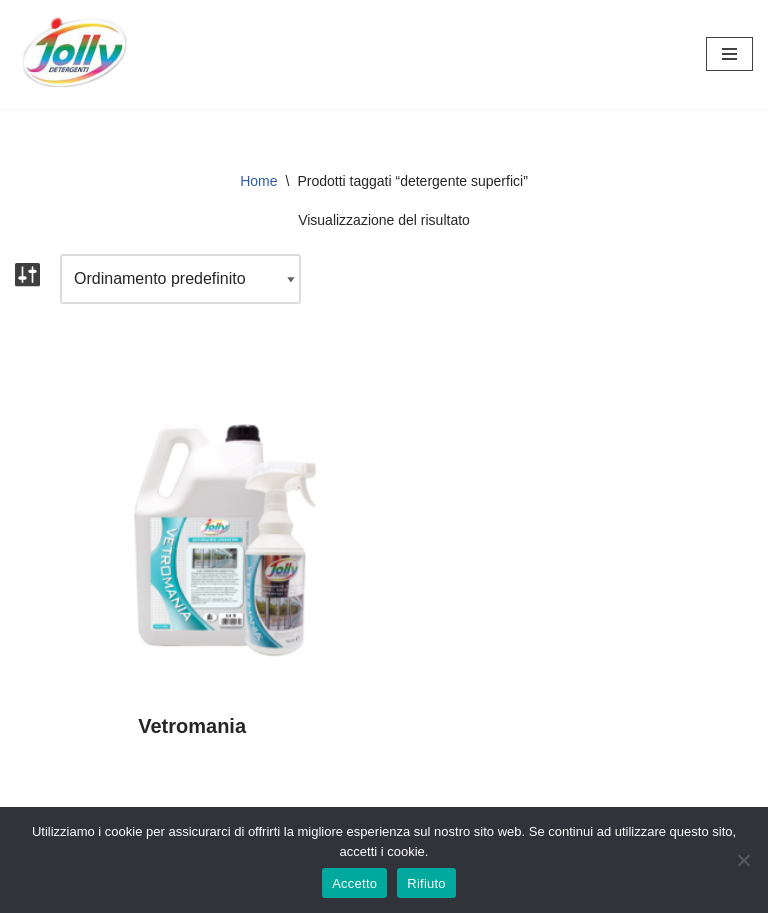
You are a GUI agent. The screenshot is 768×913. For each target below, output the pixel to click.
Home (258, 181)
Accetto (354, 883)
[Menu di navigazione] (729, 54)
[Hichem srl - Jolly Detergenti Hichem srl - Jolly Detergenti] (75, 54)
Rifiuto (426, 883)
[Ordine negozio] (180, 279)
